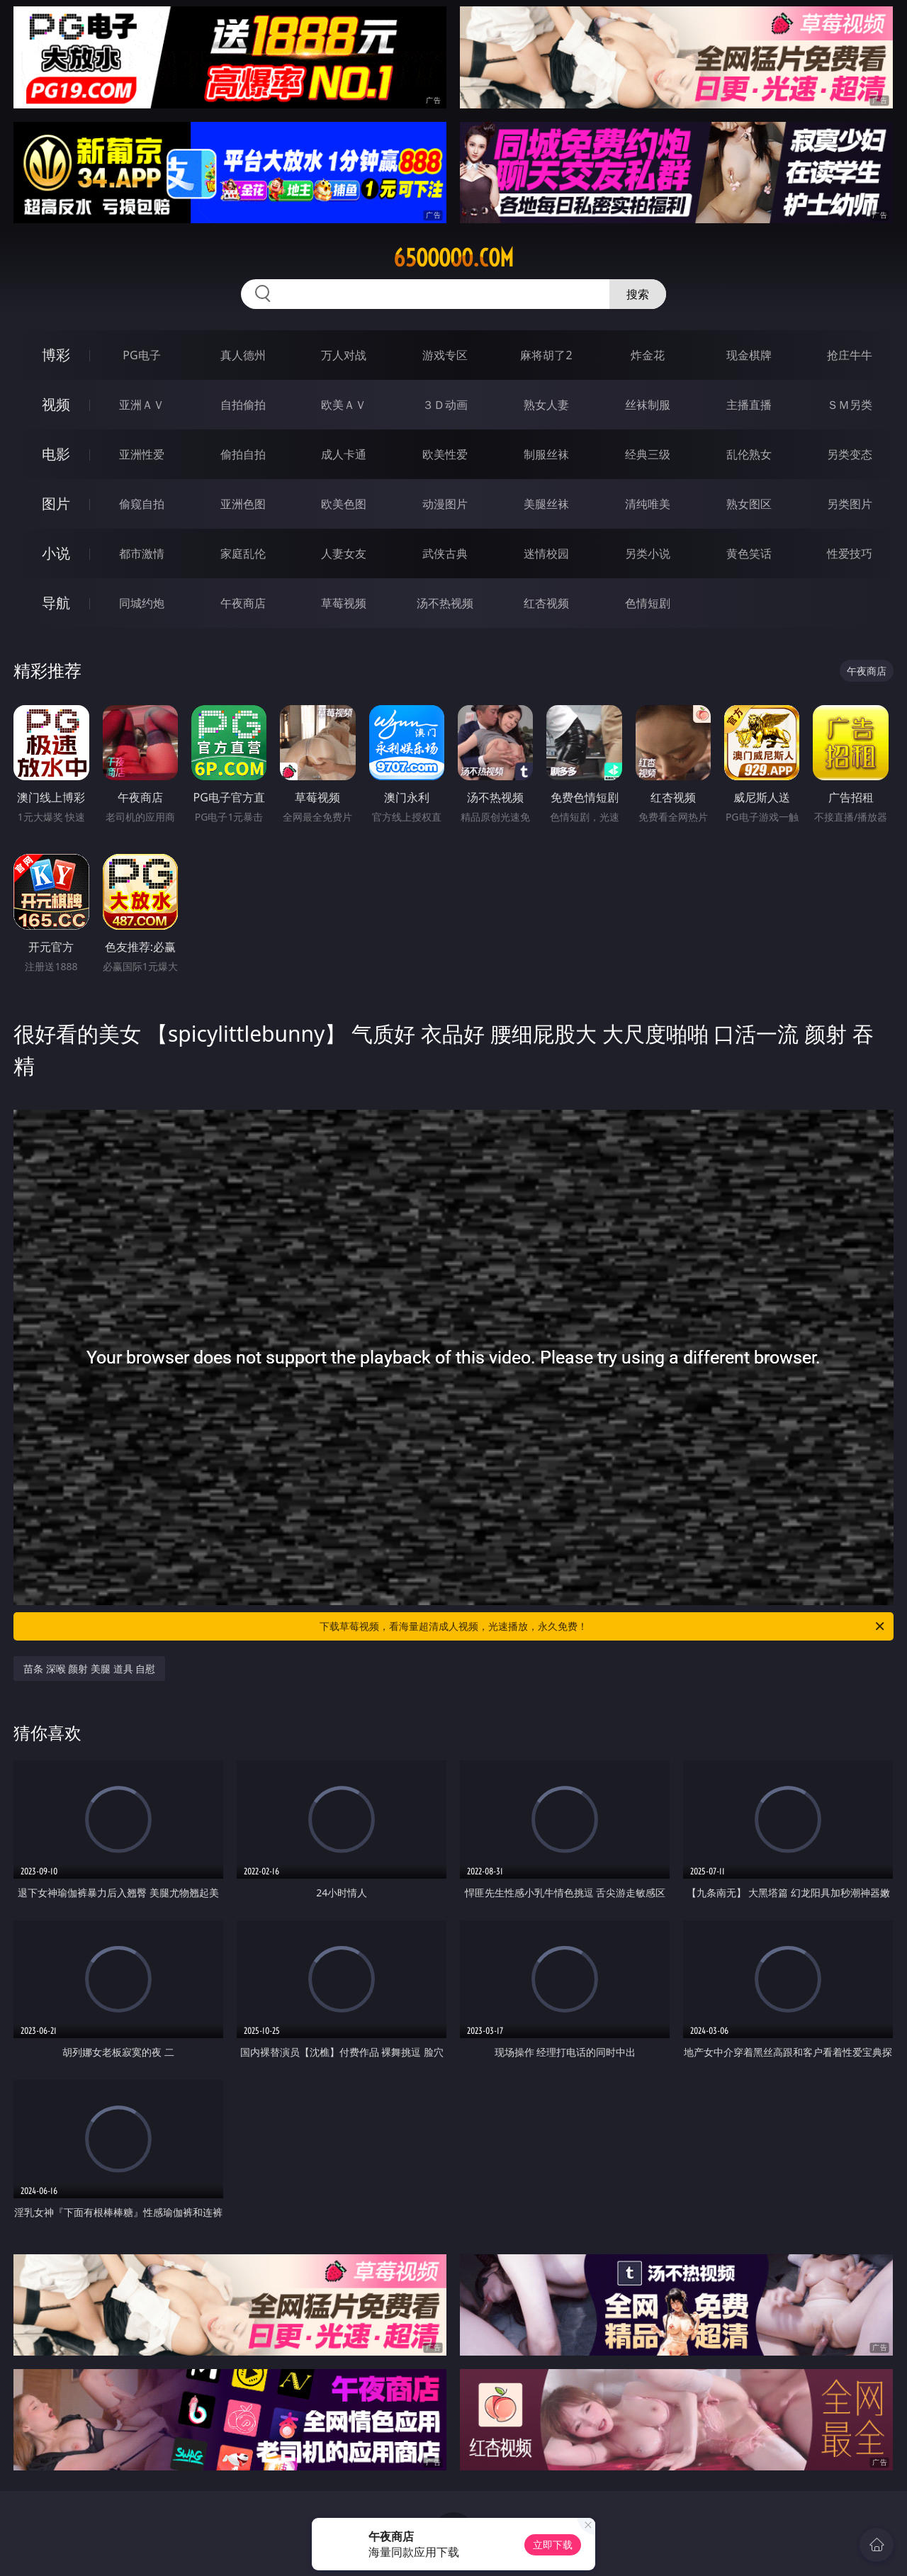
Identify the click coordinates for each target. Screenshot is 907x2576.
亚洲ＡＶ (141, 404)
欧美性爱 (445, 454)
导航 (56, 602)
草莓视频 (343, 603)
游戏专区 (445, 355)
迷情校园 (546, 553)
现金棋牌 (749, 355)
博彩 (56, 354)
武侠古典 (445, 553)
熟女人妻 (546, 404)
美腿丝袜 (546, 504)
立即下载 (553, 2544)
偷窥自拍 (141, 504)
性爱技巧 (849, 553)
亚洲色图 (243, 504)
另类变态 (849, 454)
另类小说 (647, 553)
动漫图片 (445, 504)
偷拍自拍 (243, 454)
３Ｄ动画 (445, 404)
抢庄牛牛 (849, 355)
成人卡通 (343, 454)
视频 (56, 404)
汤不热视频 (445, 603)
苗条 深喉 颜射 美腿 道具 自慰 (89, 1668)
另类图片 (849, 504)
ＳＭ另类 (849, 404)
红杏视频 (546, 603)
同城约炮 (141, 603)
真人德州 (243, 355)
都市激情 (141, 553)
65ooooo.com (453, 258)
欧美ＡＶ (343, 404)
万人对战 (343, 355)
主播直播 (749, 404)
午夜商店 (243, 603)
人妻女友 (343, 553)
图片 (56, 503)
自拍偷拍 (243, 404)
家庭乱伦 (243, 553)
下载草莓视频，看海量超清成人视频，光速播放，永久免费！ (603, 1626)
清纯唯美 (647, 504)
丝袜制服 (647, 404)
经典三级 (647, 454)
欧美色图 (343, 504)
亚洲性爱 (141, 454)
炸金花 (648, 355)
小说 (56, 553)
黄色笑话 (749, 553)
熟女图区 (749, 504)
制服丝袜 (546, 454)
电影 (56, 453)
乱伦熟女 (749, 454)
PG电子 (141, 355)
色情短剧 (647, 603)
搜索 (637, 294)
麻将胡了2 (546, 355)
